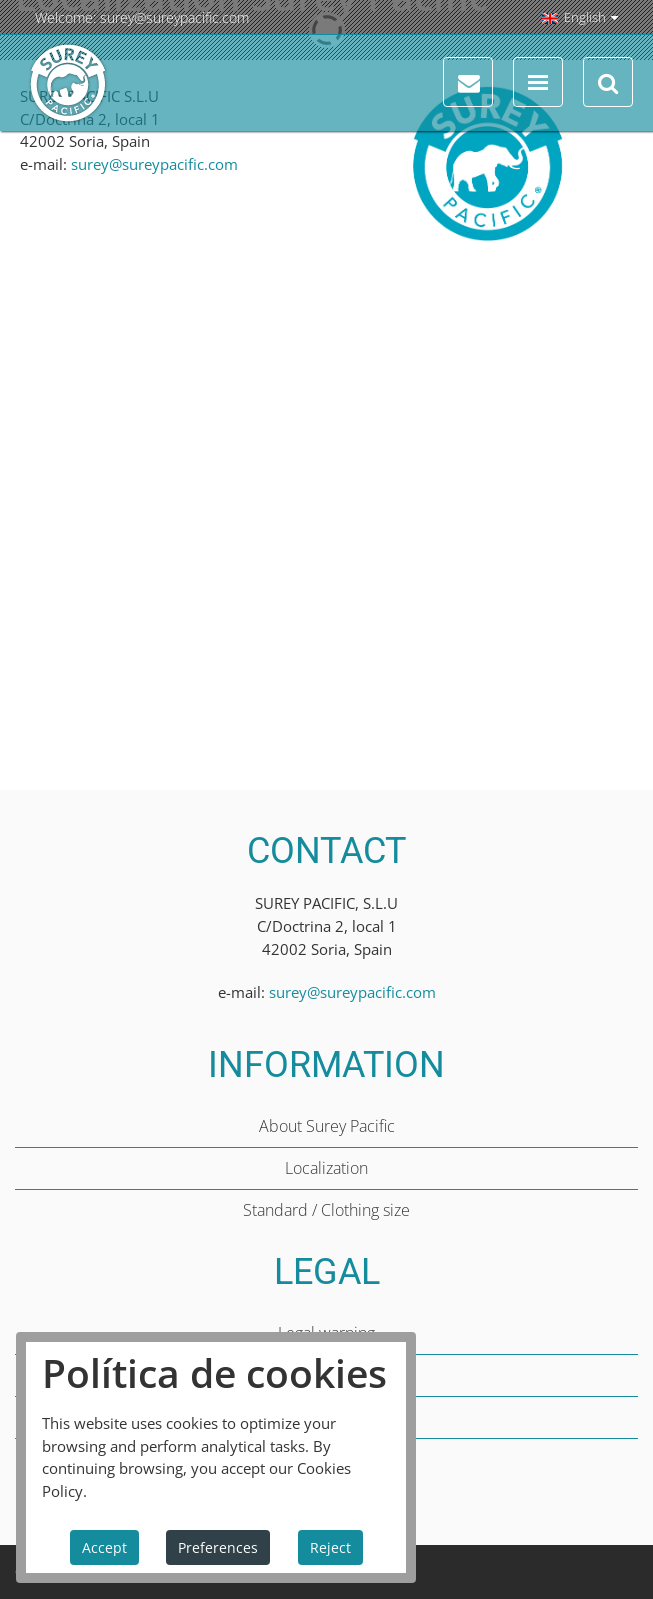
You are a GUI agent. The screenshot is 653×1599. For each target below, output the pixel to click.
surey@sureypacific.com (174, 17)
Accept (104, 1547)
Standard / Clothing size (326, 1210)
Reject (330, 1547)
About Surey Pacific (327, 1126)
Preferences (218, 1547)
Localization (326, 1168)
